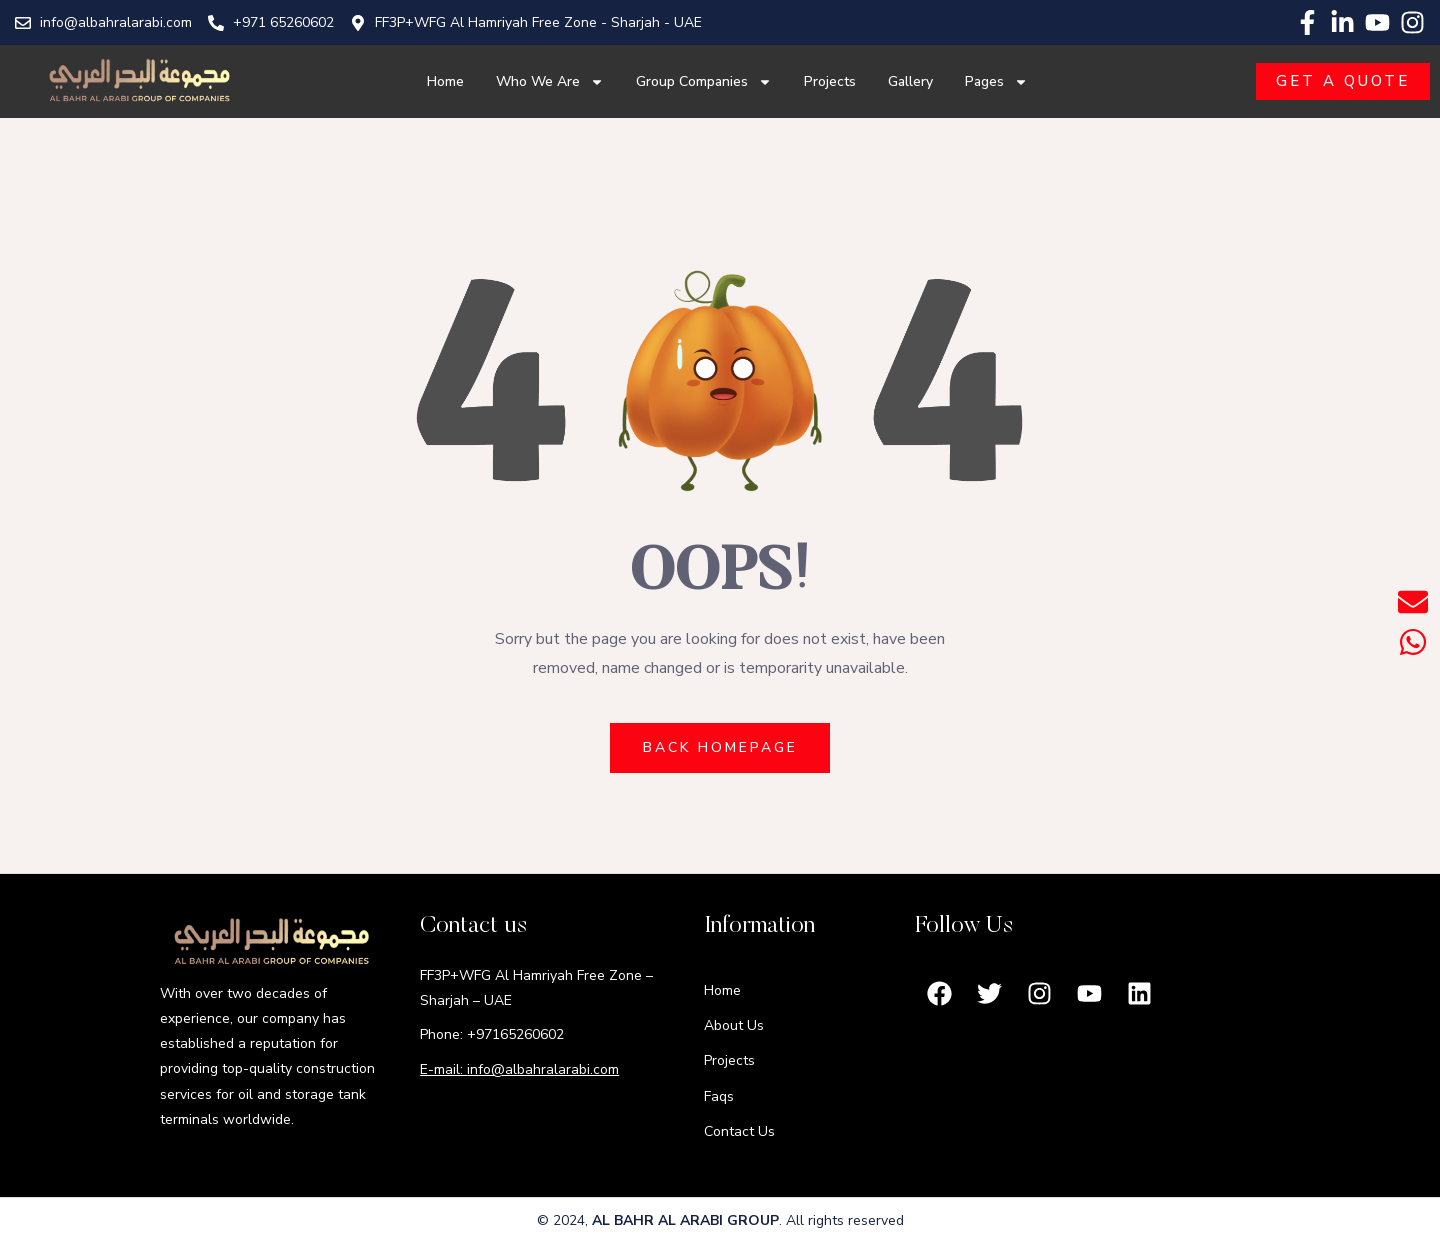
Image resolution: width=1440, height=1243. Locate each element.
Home (445, 81)
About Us (734, 1025)
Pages (996, 82)
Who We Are (550, 82)
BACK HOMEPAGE (720, 747)
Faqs (719, 1096)
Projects (830, 81)
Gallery (910, 81)
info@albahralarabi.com (543, 1069)
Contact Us (739, 1131)
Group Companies (704, 82)
